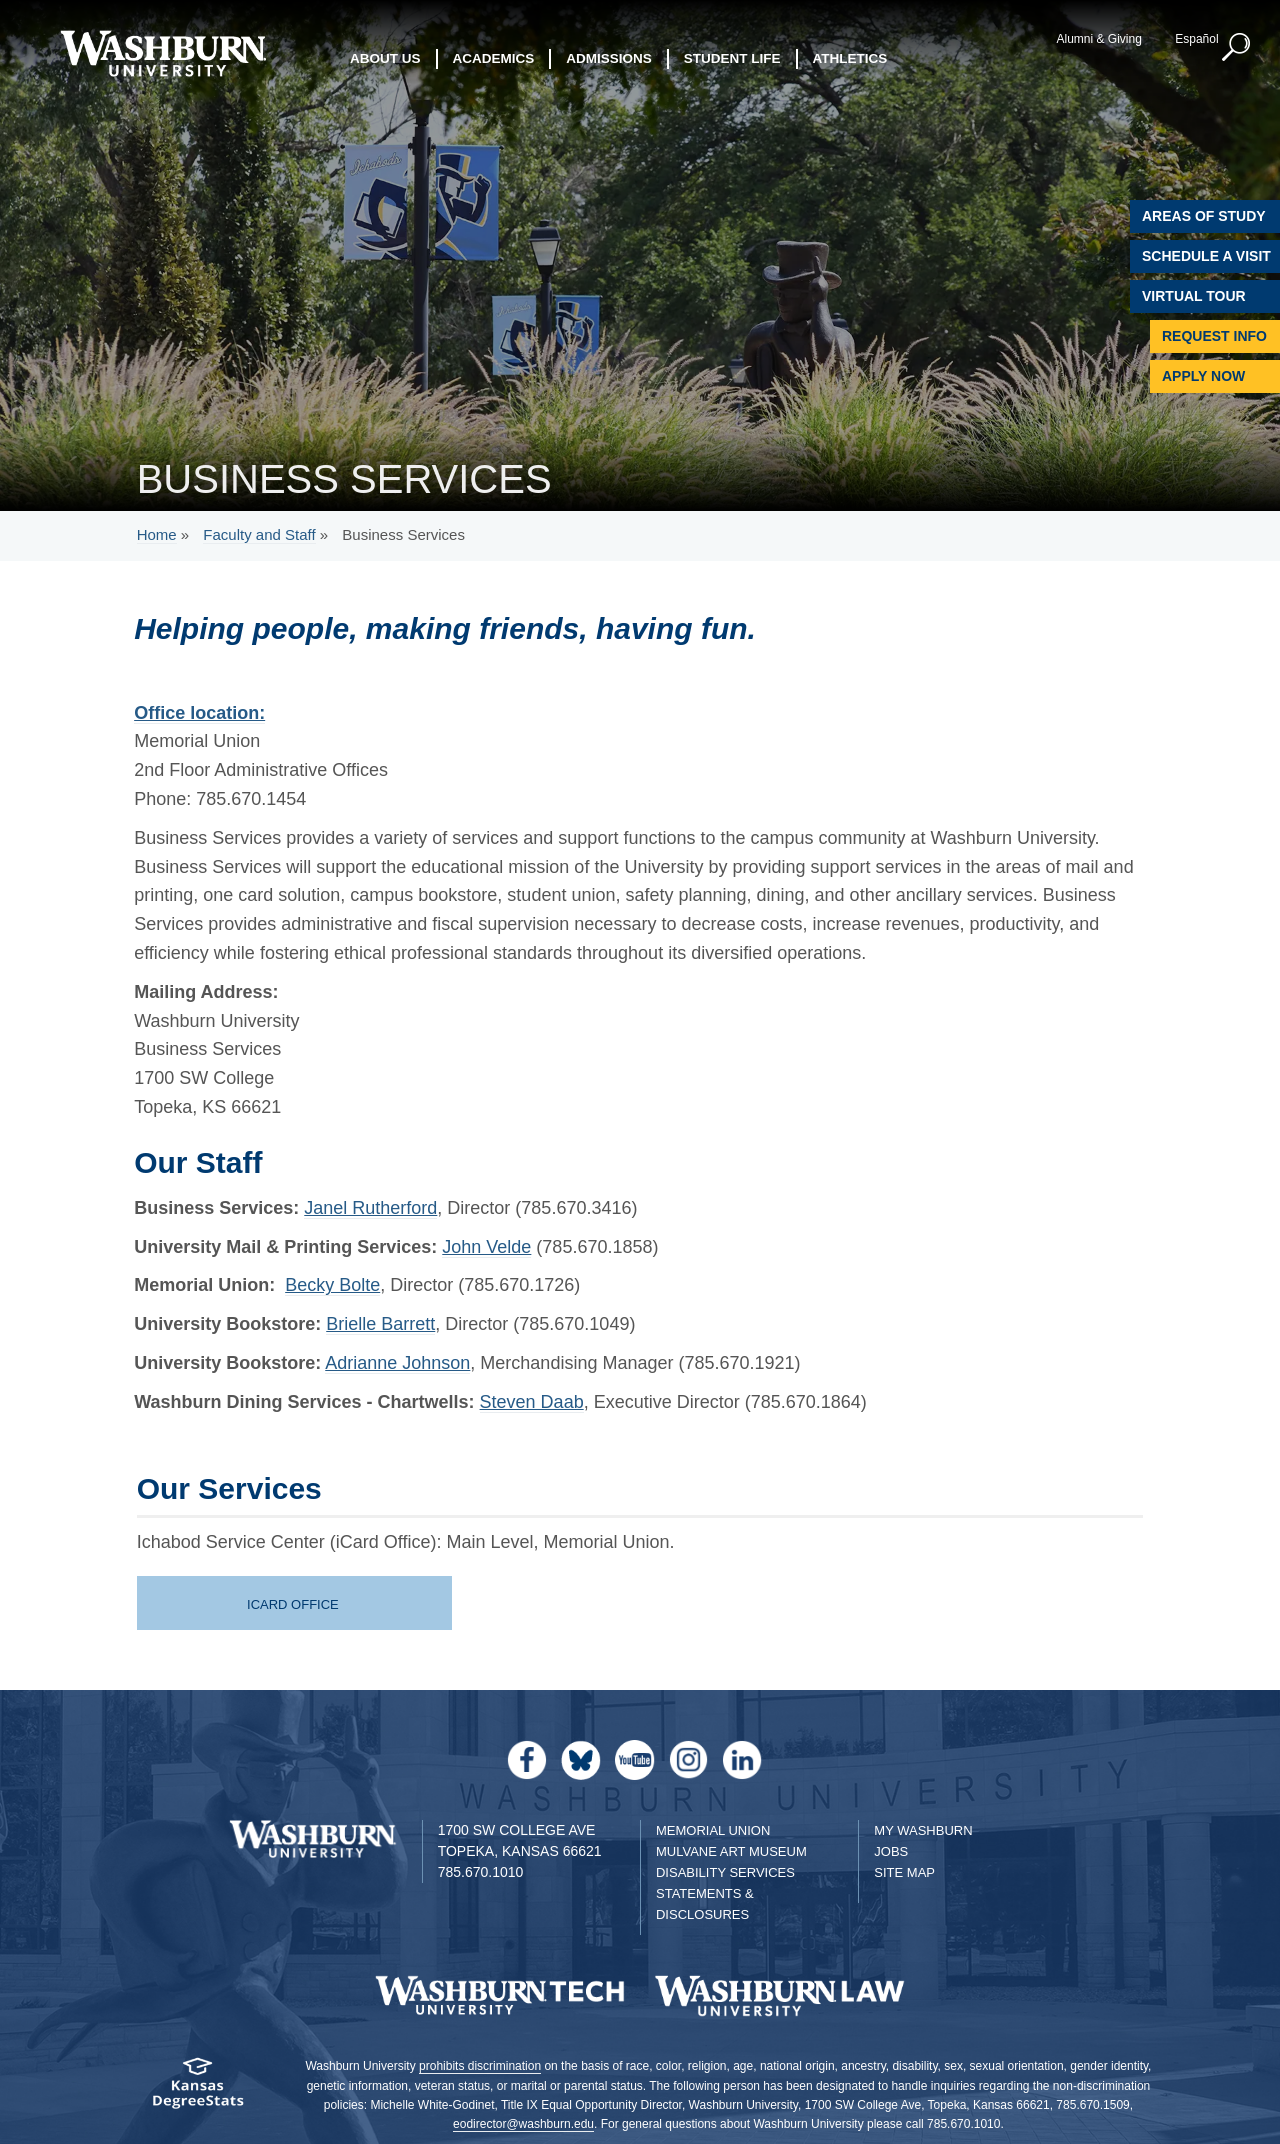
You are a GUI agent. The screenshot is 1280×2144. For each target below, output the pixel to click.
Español (1194, 39)
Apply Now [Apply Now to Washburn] (1203, 376)
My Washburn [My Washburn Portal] (923, 1830)
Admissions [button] (609, 59)
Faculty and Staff (259, 534)
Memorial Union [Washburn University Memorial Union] (713, 1830)
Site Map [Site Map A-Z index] (904, 1872)
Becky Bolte (332, 1285)
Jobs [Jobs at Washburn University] (891, 1851)
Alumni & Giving (1097, 39)
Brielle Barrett (380, 1324)
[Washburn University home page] (162, 53)
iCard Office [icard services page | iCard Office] (293, 1604)
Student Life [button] (732, 59)
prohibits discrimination (480, 2066)
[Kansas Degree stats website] (197, 2089)
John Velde (486, 1247)
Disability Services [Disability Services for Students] (725, 1872)
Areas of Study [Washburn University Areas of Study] (1204, 216)
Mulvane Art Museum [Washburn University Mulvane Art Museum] (731, 1851)
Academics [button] (494, 59)
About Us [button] (385, 59)
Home (157, 534)
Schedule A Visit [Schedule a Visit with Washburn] (1206, 256)
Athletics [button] (850, 59)
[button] (1235, 48)
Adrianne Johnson (397, 1363)
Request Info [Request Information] (1214, 336)
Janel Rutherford (370, 1208)
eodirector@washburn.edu (523, 2124)
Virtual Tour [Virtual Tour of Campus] (1194, 296)
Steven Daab (532, 1402)
